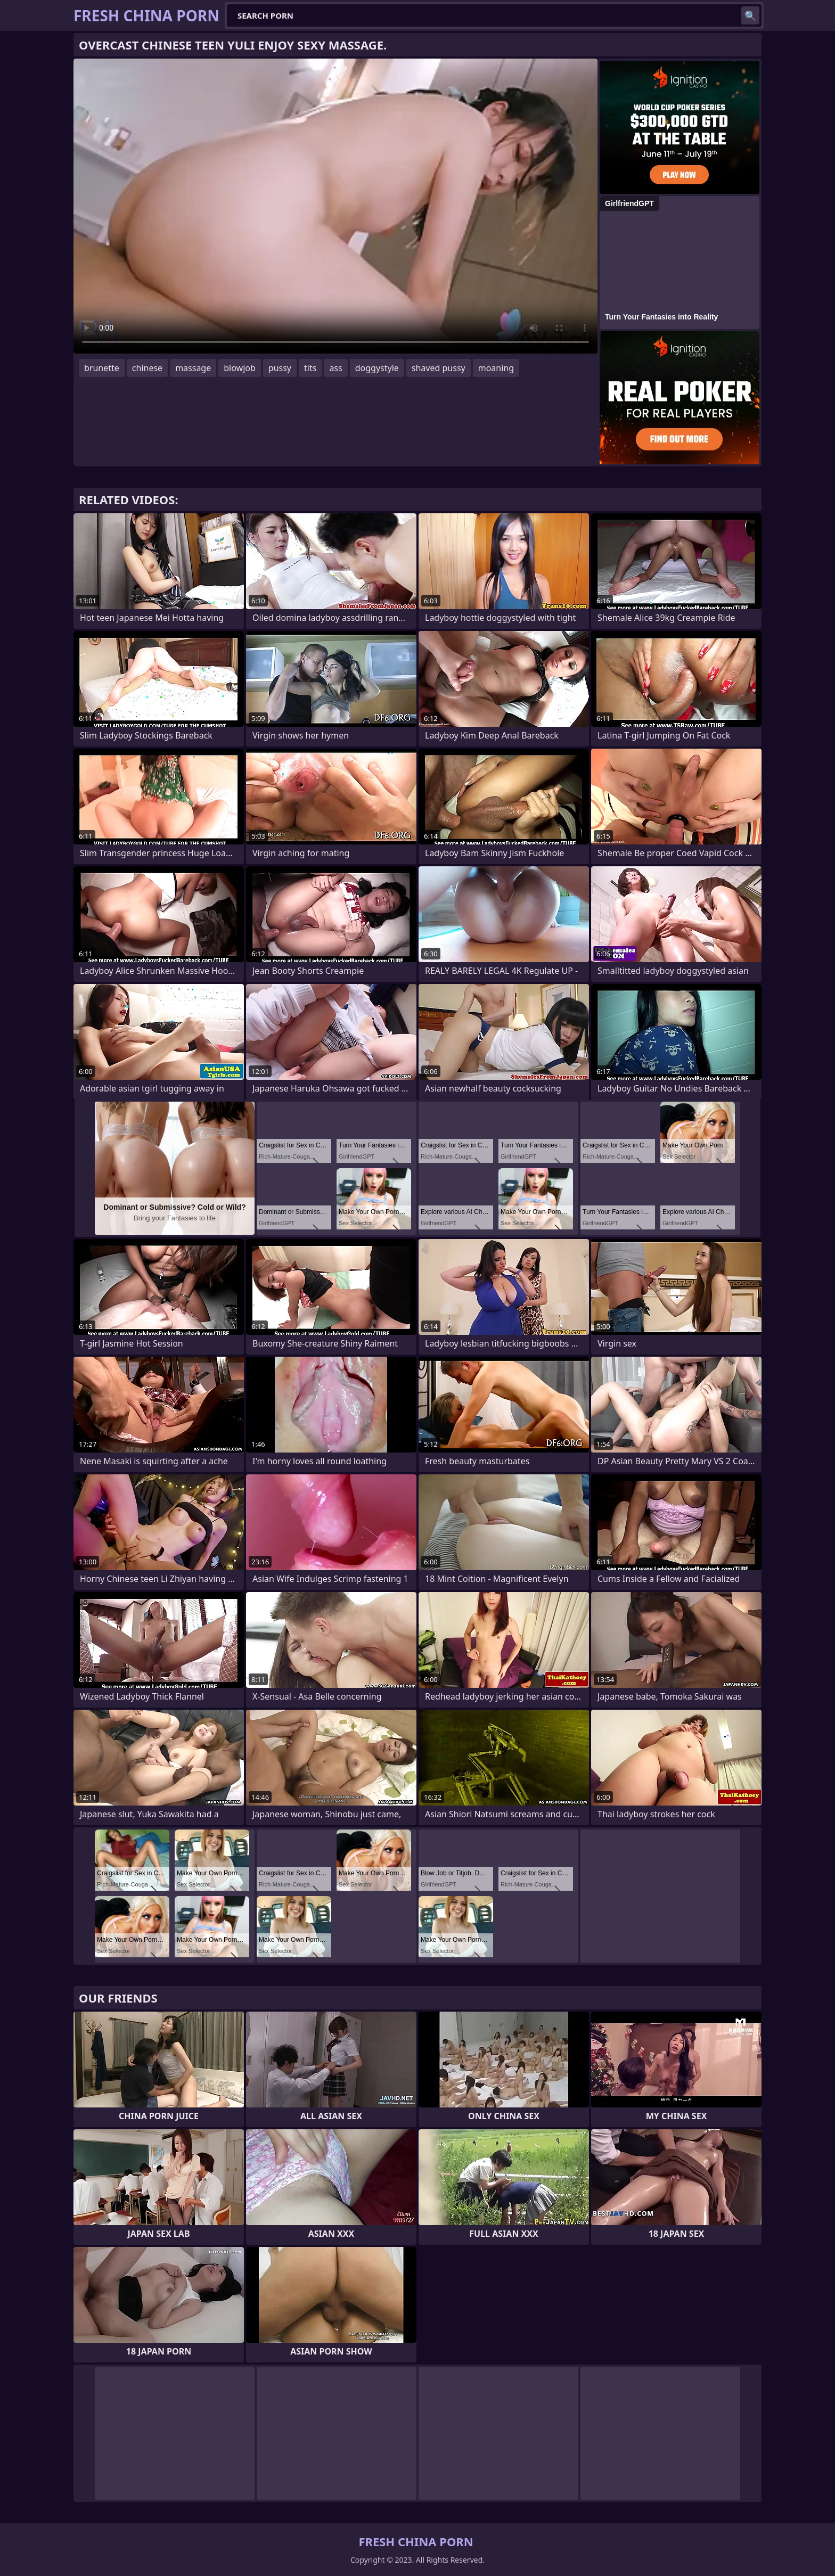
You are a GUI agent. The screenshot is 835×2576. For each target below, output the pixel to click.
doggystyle (377, 368)
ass (335, 368)
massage (193, 368)
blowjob (240, 368)
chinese (147, 368)
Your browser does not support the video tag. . (335, 206)
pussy (279, 368)
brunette (101, 368)
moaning (496, 368)
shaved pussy (438, 368)
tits (310, 368)
